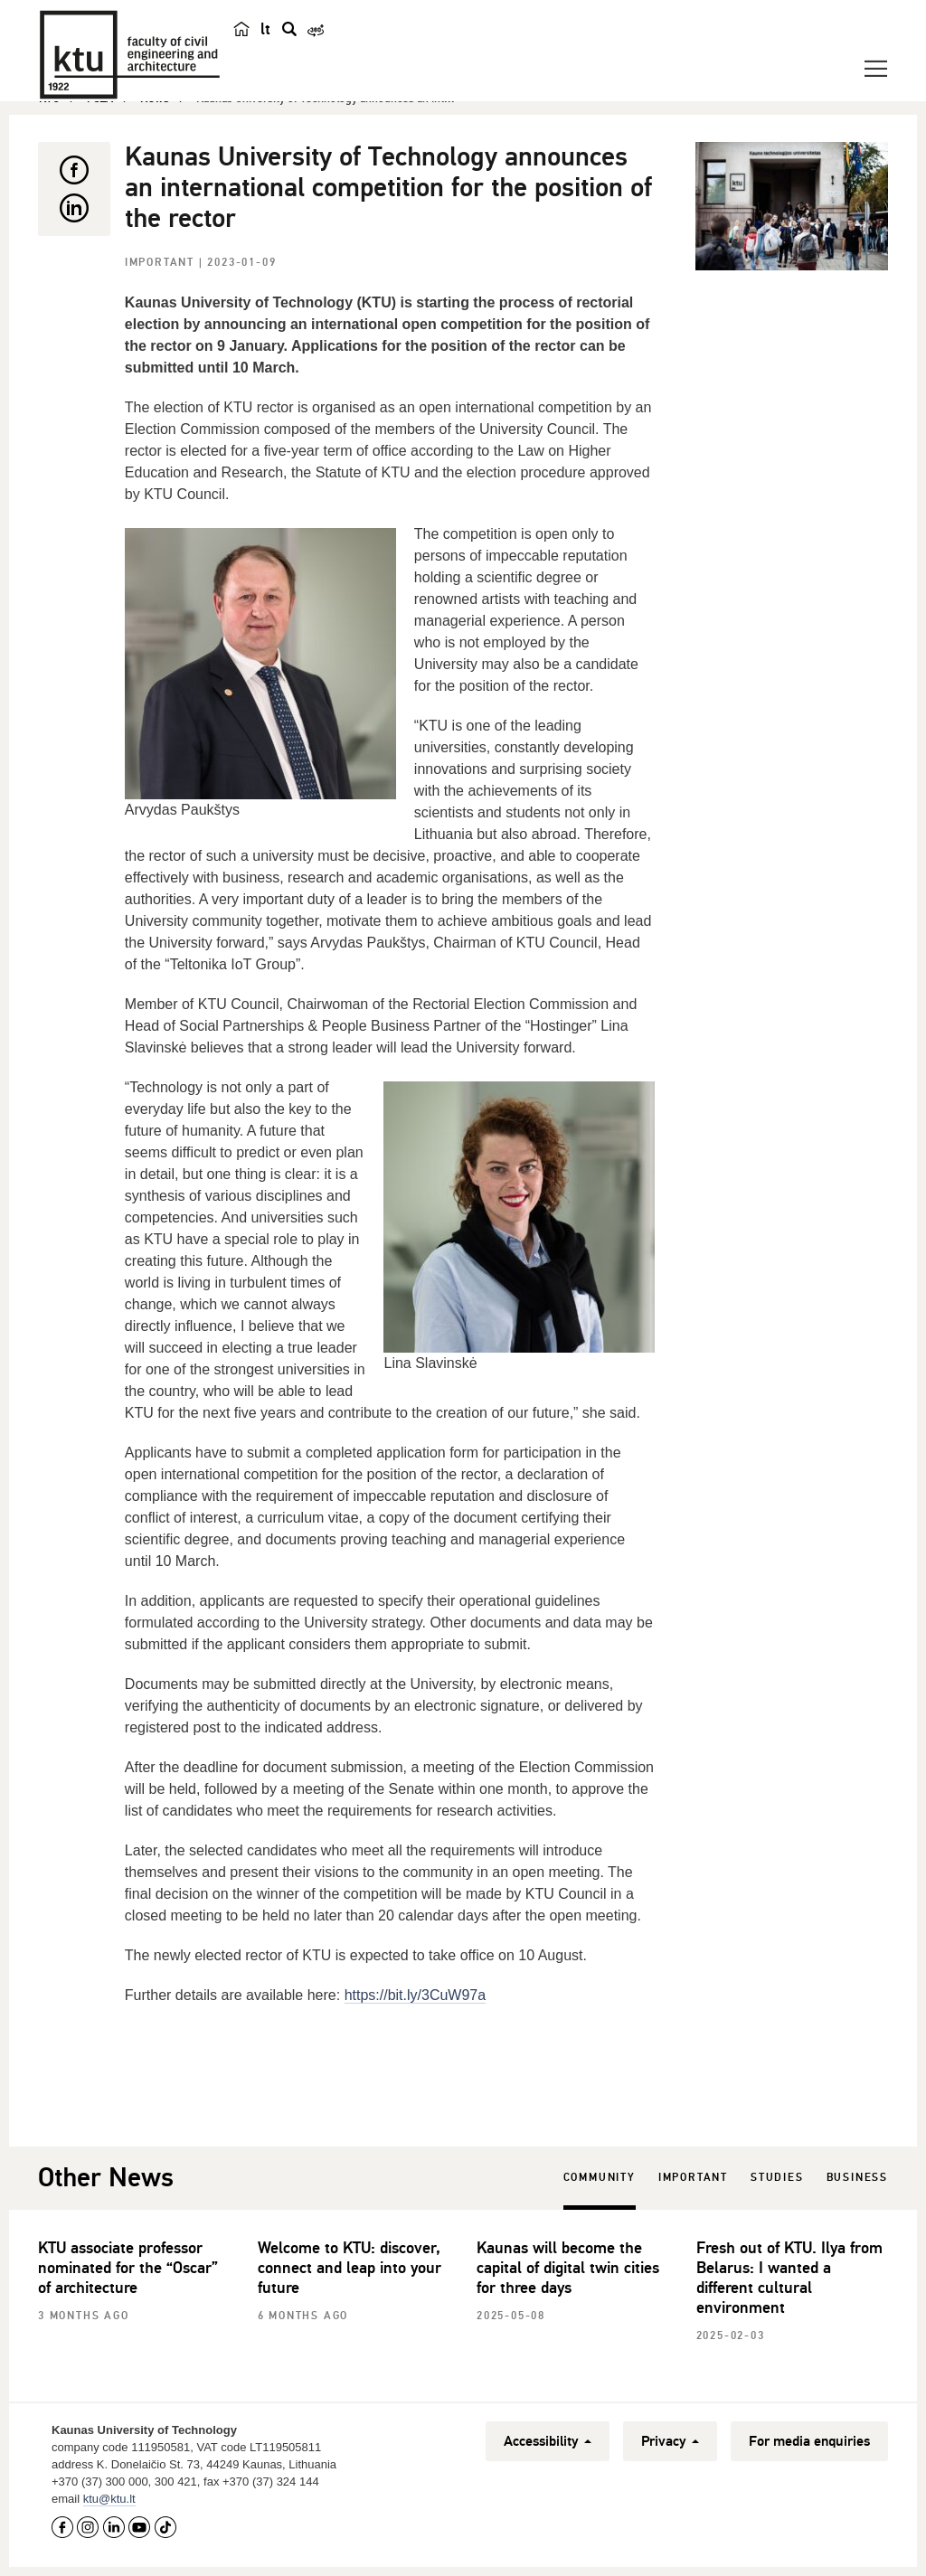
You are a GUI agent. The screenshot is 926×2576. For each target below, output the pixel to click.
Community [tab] (599, 2177)
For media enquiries (809, 2441)
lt (265, 29)
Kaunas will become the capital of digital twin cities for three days (568, 2268)
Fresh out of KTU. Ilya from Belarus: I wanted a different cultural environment (789, 2277)
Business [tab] (857, 2177)
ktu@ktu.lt (109, 2498)
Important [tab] (693, 2177)
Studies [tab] (777, 2177)
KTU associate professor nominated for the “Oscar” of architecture (128, 2268)
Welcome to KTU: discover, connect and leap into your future (349, 2268)
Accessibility (547, 2441)
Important (162, 262)
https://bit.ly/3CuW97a (416, 1995)
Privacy (670, 2441)
